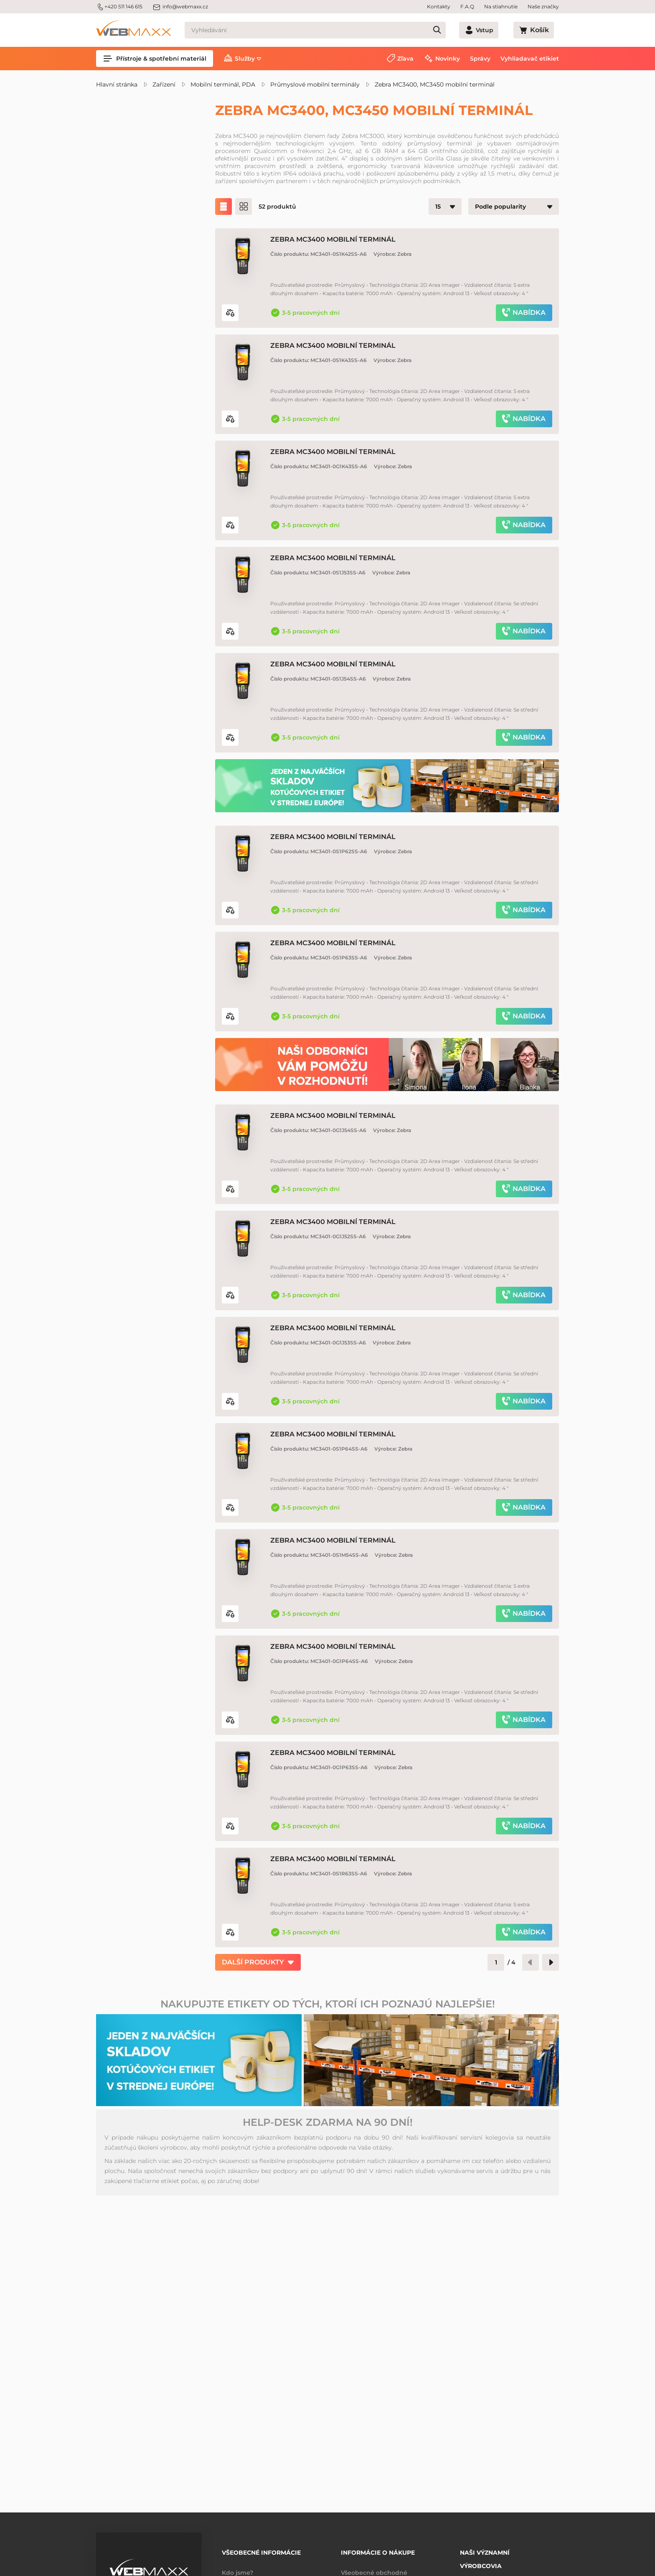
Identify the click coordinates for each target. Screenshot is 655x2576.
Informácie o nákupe (378, 2549)
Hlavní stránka (116, 84)
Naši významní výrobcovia (485, 2553)
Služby (245, 58)
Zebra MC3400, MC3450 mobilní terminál (435, 84)
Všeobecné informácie (261, 2549)
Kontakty (438, 6)
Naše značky (543, 6)
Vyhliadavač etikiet (529, 58)
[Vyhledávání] (330, 30)
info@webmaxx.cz (180, 7)
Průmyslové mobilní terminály (315, 84)
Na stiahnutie (501, 6)
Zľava (405, 58)
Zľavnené (130, 181)
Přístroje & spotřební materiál (154, 59)
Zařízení (163, 84)
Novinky (447, 58)
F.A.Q (467, 6)
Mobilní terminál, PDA (222, 84)
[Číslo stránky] (495, 2062)
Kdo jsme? (237, 2567)
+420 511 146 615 (119, 7)
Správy (480, 58)
